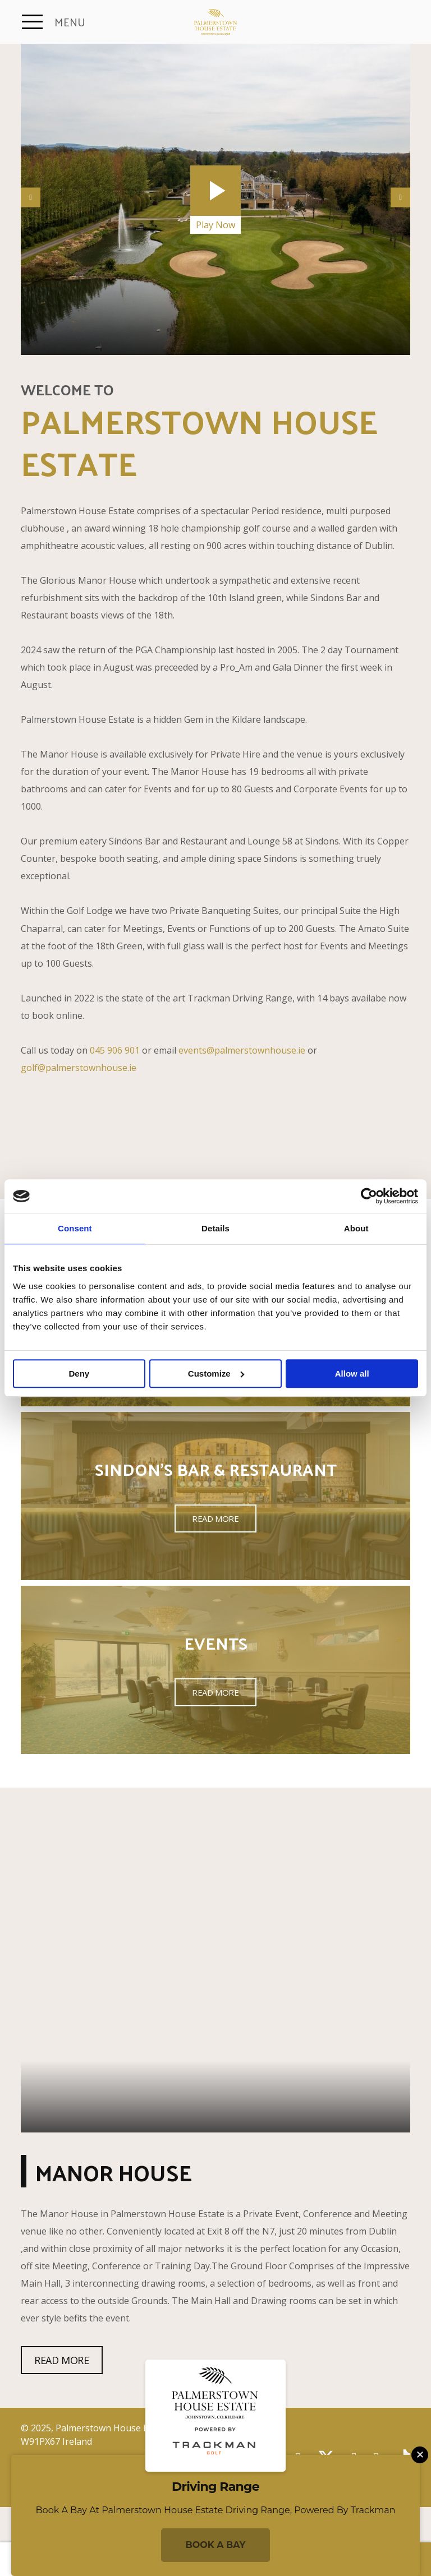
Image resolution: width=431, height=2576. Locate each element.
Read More (215, 1518)
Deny (78, 1373)
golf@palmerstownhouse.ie (78, 1067)
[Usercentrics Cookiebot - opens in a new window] (369, 1196)
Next (400, 197)
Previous (30, 197)
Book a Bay (216, 2545)
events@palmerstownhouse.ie (241, 1050)
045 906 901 (115, 1050)
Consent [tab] (75, 1228)
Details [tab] (215, 1228)
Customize (216, 1373)
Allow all (352, 1373)
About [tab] (356, 1228)
